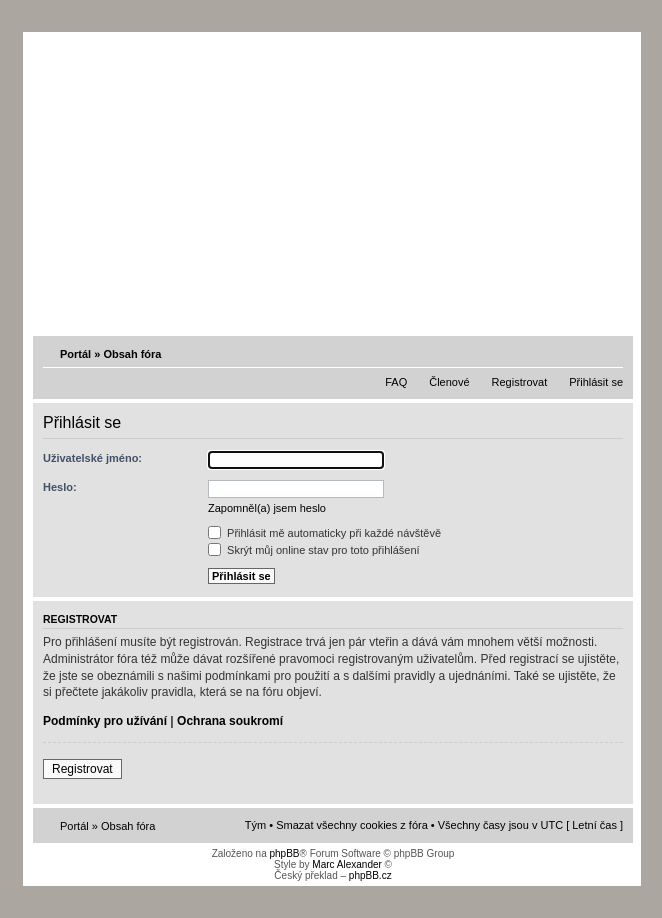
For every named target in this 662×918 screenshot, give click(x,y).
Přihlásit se (596, 382)
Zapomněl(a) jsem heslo (267, 508)
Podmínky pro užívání (105, 721)
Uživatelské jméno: (92, 458)
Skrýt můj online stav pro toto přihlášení (314, 550)
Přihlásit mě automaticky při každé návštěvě (324, 533)
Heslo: (60, 487)
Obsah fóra (132, 354)
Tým (255, 825)
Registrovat (520, 382)
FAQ (396, 382)
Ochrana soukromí (230, 721)
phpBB (284, 853)
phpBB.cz (370, 875)
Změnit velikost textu (610, 353)
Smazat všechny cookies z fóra (352, 825)
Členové (449, 382)
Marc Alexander (346, 864)
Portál (75, 354)
